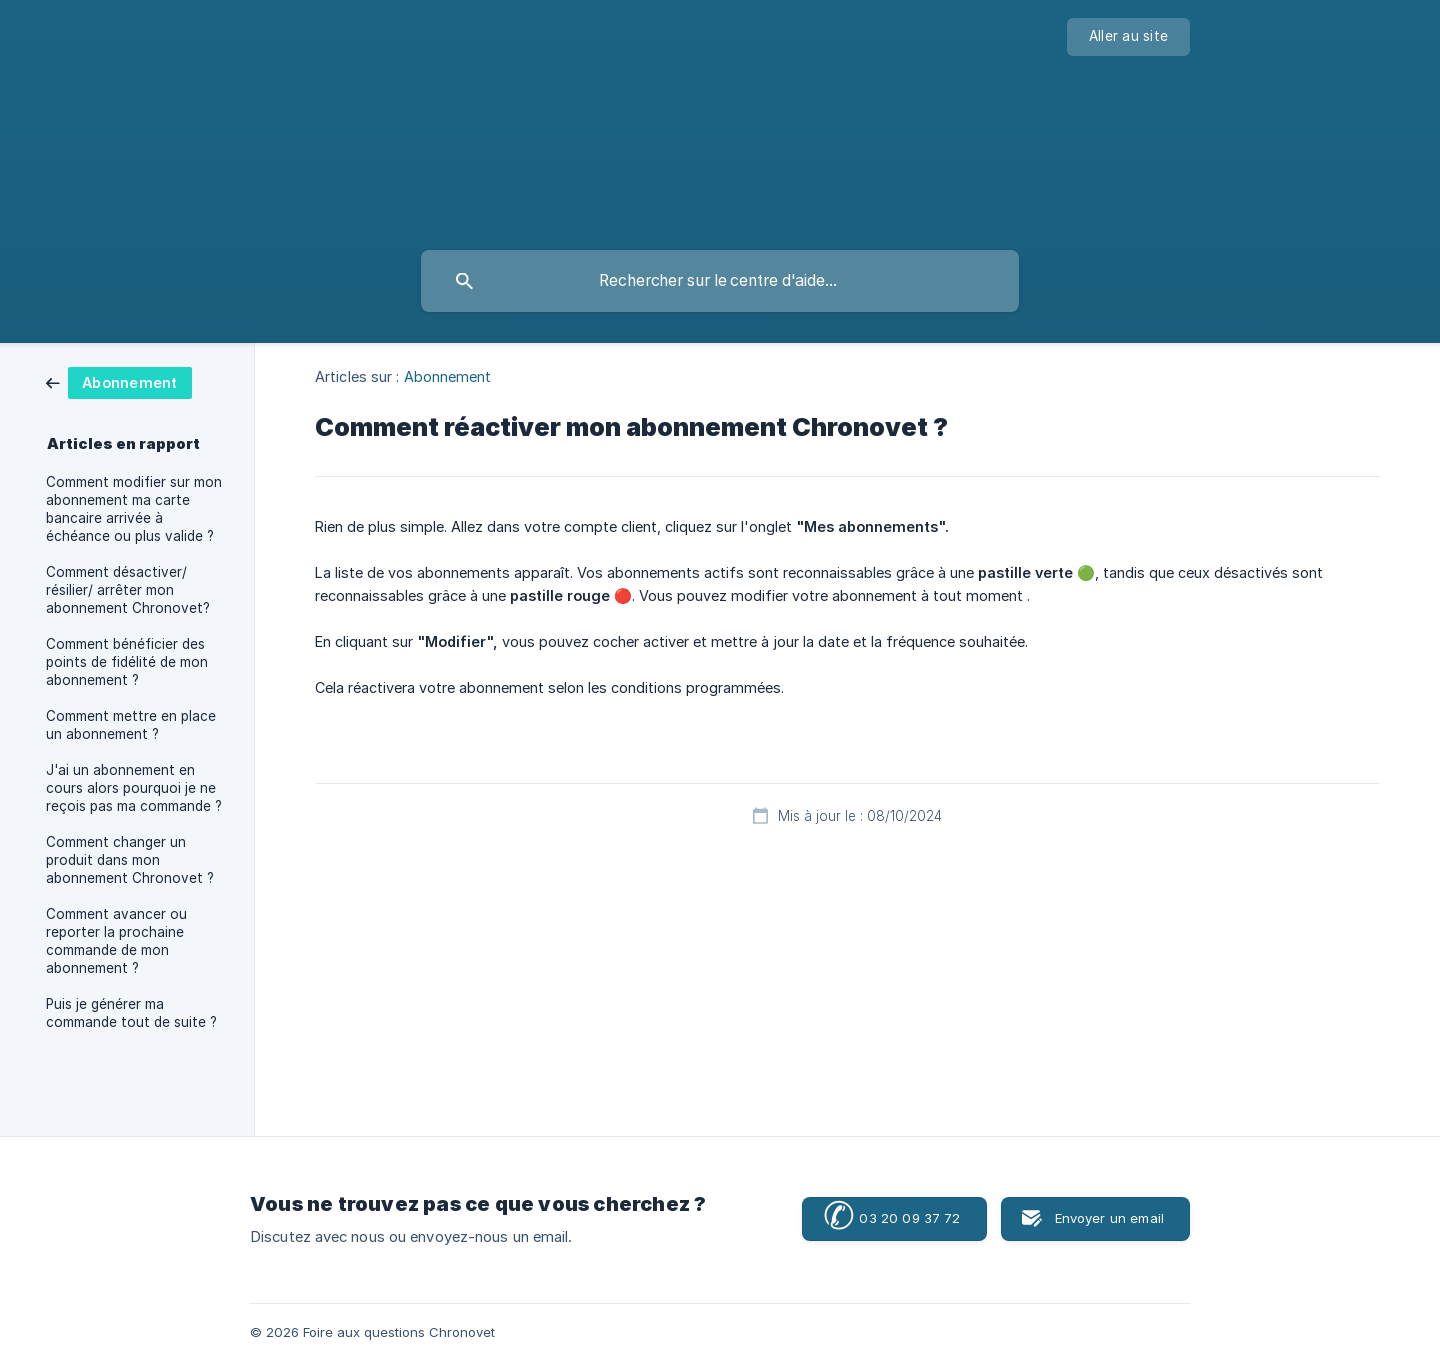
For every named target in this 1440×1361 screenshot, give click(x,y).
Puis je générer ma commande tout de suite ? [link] (131, 1013)
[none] (1128, 37)
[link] (119, 381)
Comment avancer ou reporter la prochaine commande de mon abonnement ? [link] (116, 941)
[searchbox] (720, 281)
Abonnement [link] (448, 376)
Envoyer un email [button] (1109, 1218)
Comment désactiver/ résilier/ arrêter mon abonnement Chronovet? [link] (128, 590)
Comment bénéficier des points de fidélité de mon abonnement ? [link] (127, 662)
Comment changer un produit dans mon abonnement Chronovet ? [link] (130, 860)
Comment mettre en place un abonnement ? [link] (131, 725)
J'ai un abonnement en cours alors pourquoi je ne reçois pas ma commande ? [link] (134, 788)
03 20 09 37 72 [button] (891, 1217)
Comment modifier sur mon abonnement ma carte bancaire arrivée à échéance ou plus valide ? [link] (134, 509)
